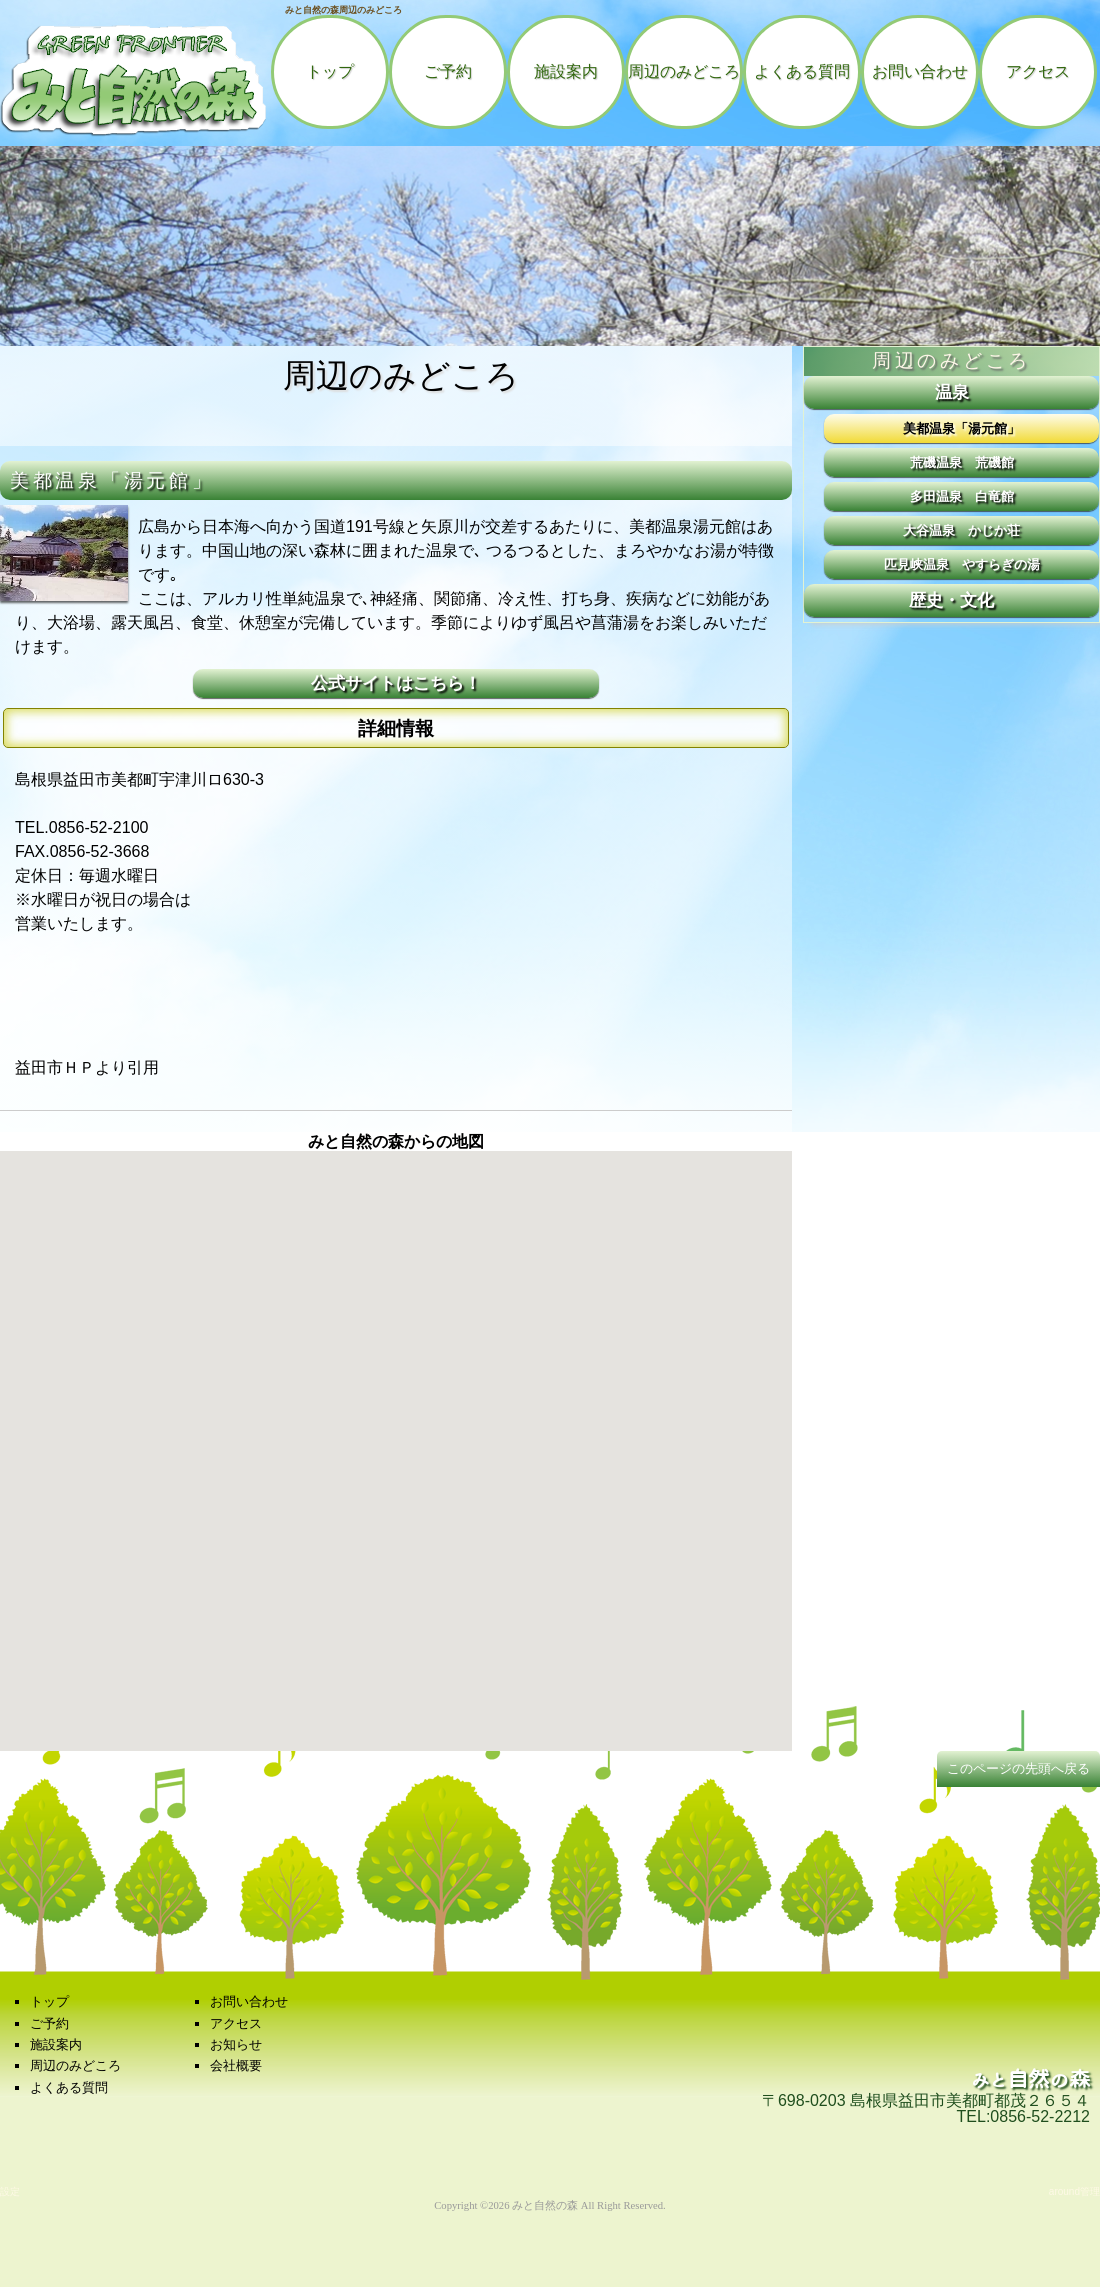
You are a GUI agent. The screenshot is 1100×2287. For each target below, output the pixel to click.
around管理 (1074, 2191)
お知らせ (236, 2044)
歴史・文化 (951, 600)
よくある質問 (802, 71)
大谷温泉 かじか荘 (961, 530)
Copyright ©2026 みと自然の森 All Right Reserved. (550, 2205)
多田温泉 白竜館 (962, 496)
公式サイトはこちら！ (396, 683)
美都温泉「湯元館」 (961, 428)
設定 (10, 2191)
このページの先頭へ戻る (1018, 1768)
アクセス (1038, 71)
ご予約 (448, 71)
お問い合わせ (920, 71)
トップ (330, 71)
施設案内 (566, 71)
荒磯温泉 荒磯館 (962, 462)
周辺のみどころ (684, 71)
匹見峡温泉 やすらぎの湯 (962, 564)
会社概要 (236, 2065)
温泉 (952, 392)
